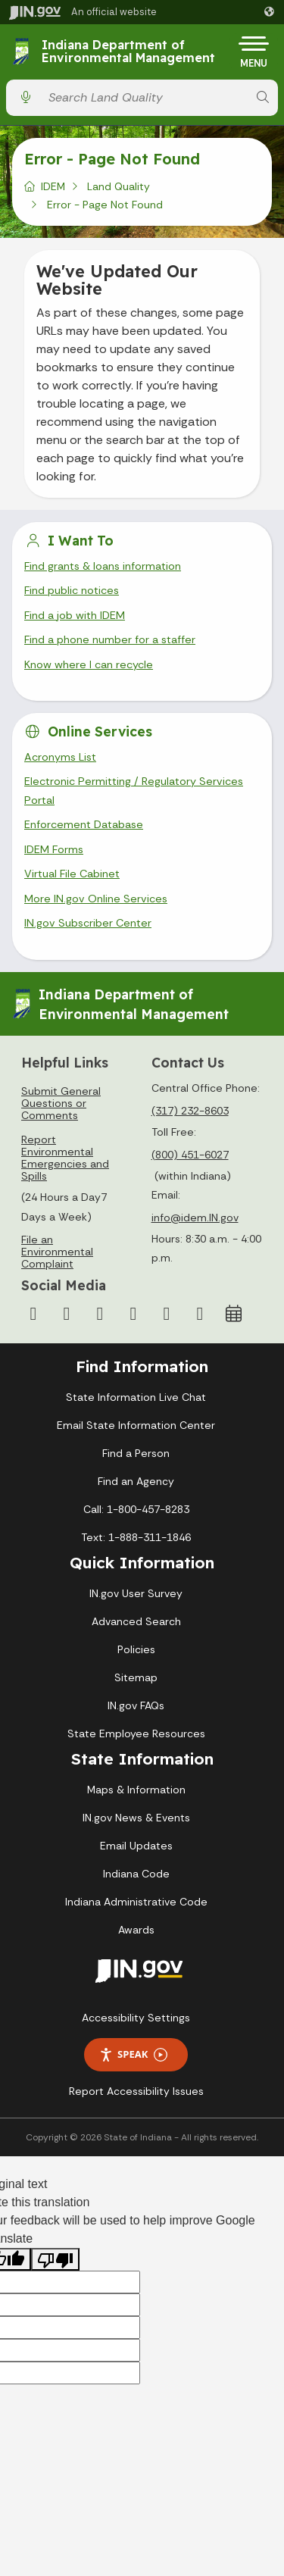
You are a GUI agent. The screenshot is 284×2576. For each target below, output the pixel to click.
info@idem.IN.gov (195, 1217)
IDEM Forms (53, 849)
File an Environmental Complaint (57, 1252)
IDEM (53, 186)
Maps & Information (136, 1789)
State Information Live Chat (136, 1397)
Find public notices (71, 590)
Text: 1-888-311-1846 (136, 1537)
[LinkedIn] (166, 1314)
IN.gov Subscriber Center (87, 923)
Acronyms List (60, 757)
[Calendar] (233, 1314)
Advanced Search (136, 1621)
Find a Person (136, 1453)
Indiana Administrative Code (136, 1902)
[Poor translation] (55, 2259)
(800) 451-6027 (190, 1154)
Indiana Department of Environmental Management (128, 52)
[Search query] (144, 97)
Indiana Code (136, 1873)
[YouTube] (133, 1314)
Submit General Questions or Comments (61, 1103)
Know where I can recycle (88, 664)
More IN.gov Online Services (95, 898)
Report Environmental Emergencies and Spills (65, 1158)
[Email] (200, 1314)
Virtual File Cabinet (72, 873)
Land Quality (118, 186)
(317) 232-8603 (190, 1111)
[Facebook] (33, 1314)
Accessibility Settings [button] (136, 2017)
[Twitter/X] (67, 1314)
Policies (136, 1649)
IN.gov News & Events (136, 1817)
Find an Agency (136, 1481)
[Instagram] (100, 1314)
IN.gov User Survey (136, 1593)
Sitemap (136, 1677)
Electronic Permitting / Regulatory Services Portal (133, 790)
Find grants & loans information (102, 566)
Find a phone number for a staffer (109, 639)
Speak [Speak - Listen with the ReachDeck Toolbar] (133, 2054)
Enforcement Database (83, 824)
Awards (136, 1930)
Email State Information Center (136, 1425)
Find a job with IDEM (74, 615)
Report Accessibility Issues (136, 2091)
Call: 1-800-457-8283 (136, 1509)
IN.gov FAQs (136, 1705)
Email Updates (136, 1845)
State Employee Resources (136, 1733)
